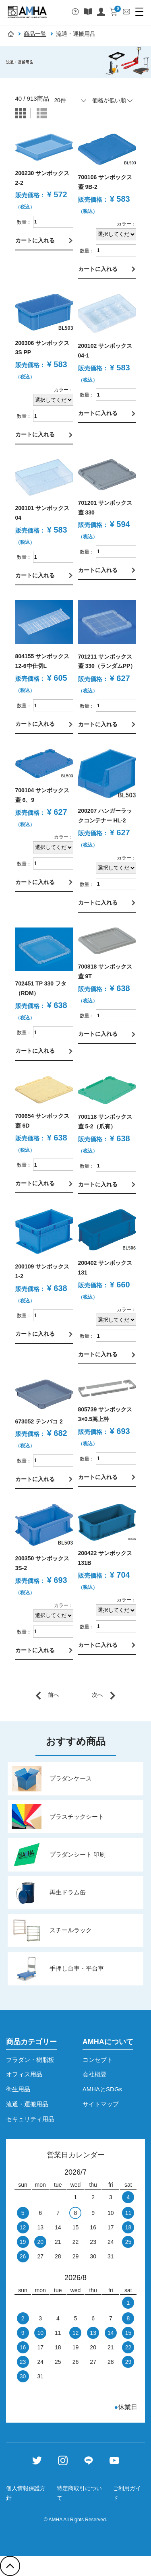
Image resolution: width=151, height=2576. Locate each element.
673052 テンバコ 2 (39, 1421)
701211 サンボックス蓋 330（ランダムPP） (107, 661)
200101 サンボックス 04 (42, 513)
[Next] (104, 1695)
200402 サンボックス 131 (105, 1268)
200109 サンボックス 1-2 (42, 1271)
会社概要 (95, 2074)
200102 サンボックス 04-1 (105, 351)
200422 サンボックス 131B (105, 1558)
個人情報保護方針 (26, 2493)
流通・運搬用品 (27, 2104)
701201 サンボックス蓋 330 (105, 508)
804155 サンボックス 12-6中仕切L (42, 661)
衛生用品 (18, 2089)
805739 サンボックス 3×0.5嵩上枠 (105, 1414)
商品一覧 (35, 34)
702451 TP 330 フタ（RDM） (40, 988)
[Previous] (46, 1695)
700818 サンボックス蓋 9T (105, 971)
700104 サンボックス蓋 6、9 (42, 795)
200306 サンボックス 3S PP (42, 348)
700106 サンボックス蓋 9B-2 (105, 182)
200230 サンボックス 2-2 (42, 178)
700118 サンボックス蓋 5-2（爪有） (105, 1121)
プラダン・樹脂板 (30, 2059)
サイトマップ (101, 2104)
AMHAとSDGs (102, 2089)
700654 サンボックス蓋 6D (42, 1121)
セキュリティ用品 (30, 2118)
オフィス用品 (24, 2074)
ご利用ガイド (127, 2493)
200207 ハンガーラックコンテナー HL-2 (105, 816)
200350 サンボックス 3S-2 (42, 1563)
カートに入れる (35, 240)
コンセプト (98, 2059)
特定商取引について (79, 2493)
